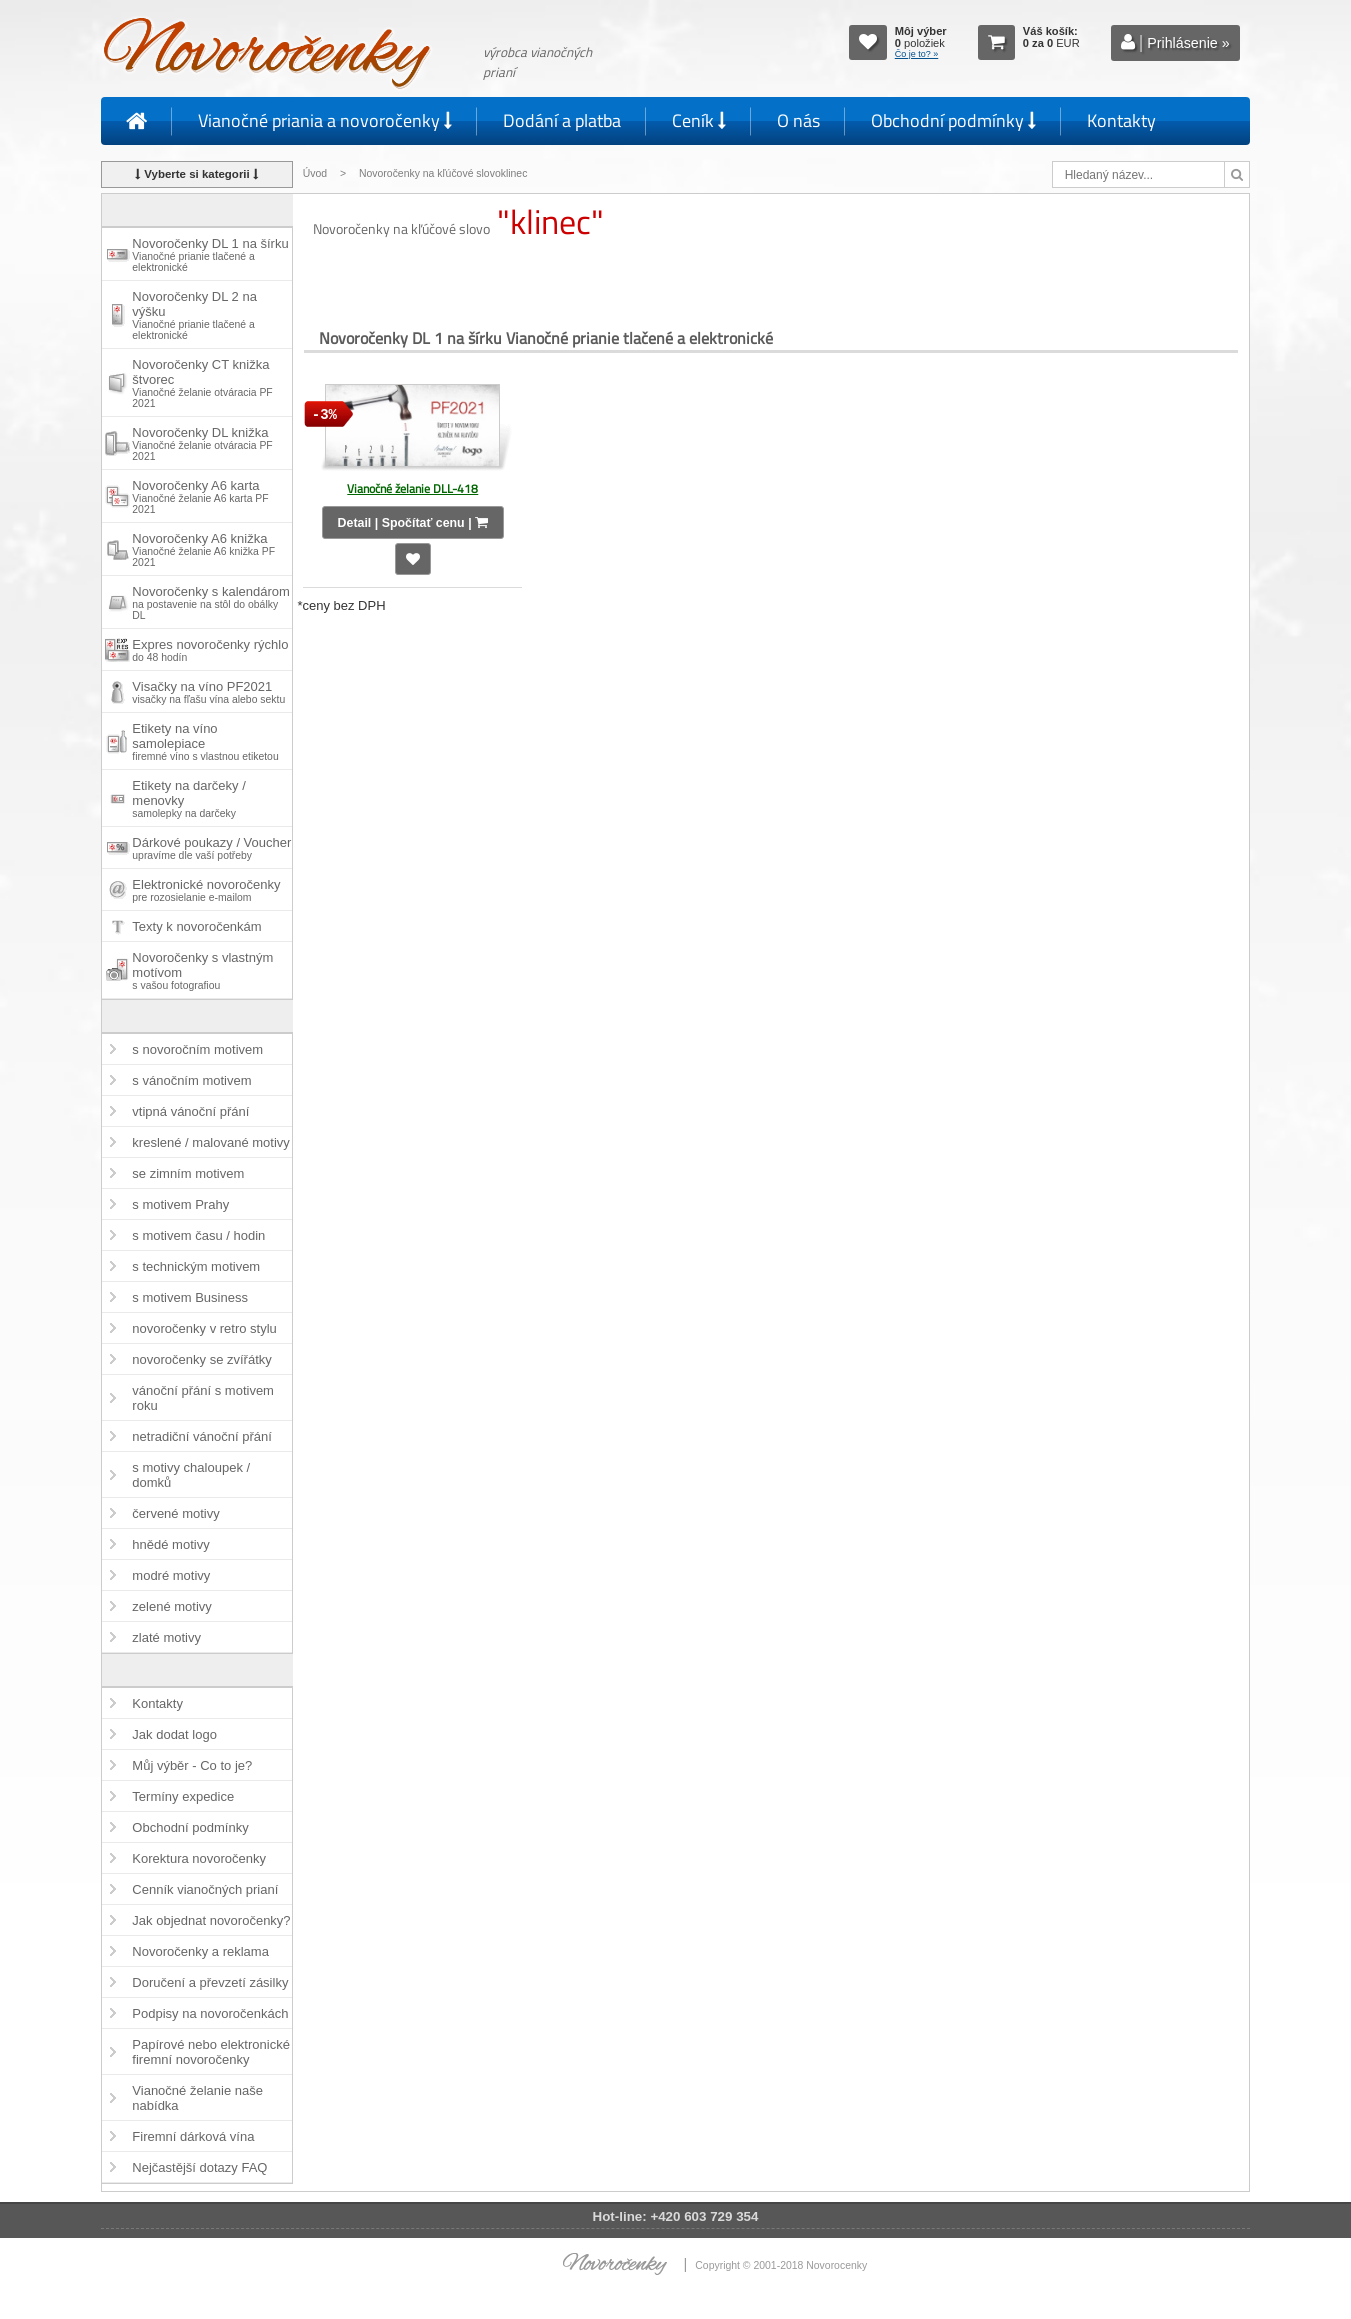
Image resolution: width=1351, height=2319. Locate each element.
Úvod (315, 173)
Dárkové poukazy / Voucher (211, 848)
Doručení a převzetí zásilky (210, 1982)
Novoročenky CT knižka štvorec (202, 383)
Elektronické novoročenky (206, 890)
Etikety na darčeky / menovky (188, 798)
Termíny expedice (183, 1796)
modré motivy (171, 1575)
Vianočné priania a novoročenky (325, 120)
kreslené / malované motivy (211, 1142)
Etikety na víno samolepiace (205, 741)
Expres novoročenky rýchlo (210, 650)
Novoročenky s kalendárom (211, 602)
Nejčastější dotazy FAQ (199, 2167)
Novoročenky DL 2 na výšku (194, 315)
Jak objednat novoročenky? (211, 1920)
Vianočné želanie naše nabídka (197, 2098)
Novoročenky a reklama (200, 1951)
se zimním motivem (188, 1173)
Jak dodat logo (174, 1734)
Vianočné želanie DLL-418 (412, 488)
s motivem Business (190, 1297)
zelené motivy (171, 1606)
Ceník (699, 120)
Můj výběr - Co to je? (192, 1765)
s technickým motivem (196, 1266)
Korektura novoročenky (199, 1858)
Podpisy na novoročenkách (210, 2013)
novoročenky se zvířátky (201, 1359)
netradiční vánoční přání (201, 1436)
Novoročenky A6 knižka (203, 549)
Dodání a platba (562, 120)
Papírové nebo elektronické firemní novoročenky (211, 2052)
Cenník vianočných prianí (205, 1889)
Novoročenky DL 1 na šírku (210, 254)
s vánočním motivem (191, 1080)
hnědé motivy (170, 1544)
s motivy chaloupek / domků (191, 1475)
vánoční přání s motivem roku (203, 1398)
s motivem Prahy (180, 1204)
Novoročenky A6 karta (200, 496)
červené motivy (175, 1513)
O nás (798, 120)
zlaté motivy (166, 1637)
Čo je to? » (917, 54)
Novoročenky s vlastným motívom (202, 970)
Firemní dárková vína (193, 2136)
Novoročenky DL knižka (202, 443)
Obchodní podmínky (953, 120)
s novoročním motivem (197, 1049)
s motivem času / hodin (198, 1235)
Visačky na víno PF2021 (208, 692)
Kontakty (1121, 120)
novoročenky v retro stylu (204, 1328)
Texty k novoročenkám (196, 926)
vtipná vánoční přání (190, 1111)
